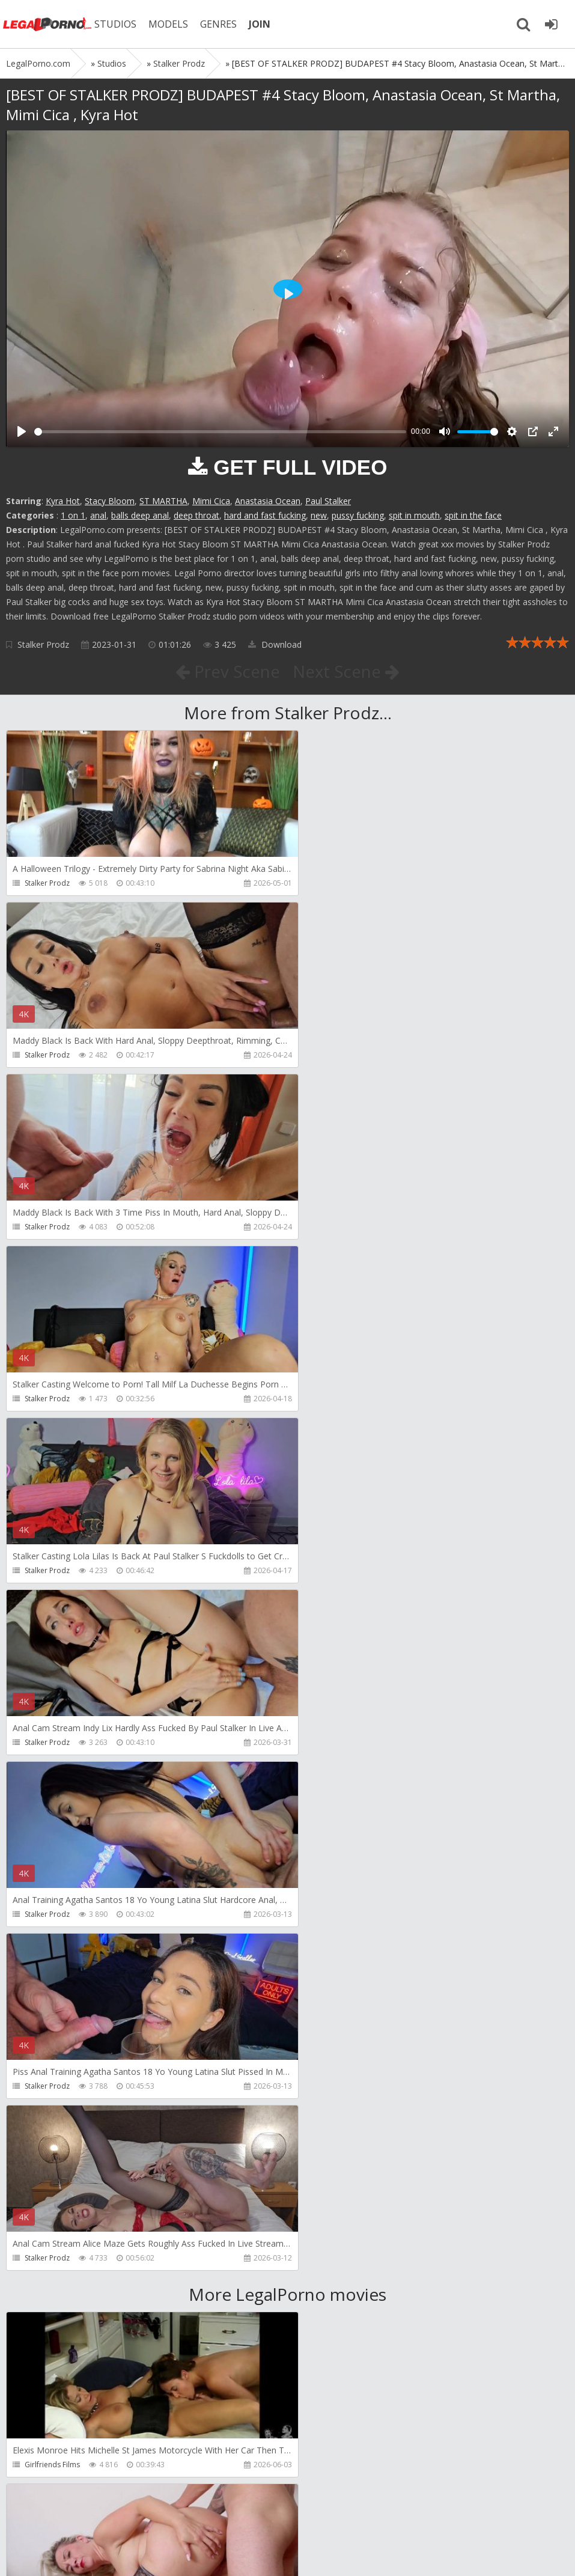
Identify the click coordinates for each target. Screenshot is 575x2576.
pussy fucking (358, 515)
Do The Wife (330, 1777)
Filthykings (42, 2121)
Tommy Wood (333, 1949)
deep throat (196, 515)
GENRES (220, 24)
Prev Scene (226, 671)
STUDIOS (117, 24)
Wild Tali (39, 2464)
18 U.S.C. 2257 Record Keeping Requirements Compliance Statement (389, 2555)
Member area (91, 2519)
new (319, 515)
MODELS (170, 24)
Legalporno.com (48, 24)
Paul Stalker (328, 501)
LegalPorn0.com (94, 2555)
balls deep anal (140, 515)
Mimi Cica (211, 501)
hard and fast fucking (265, 515)
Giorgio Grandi (50, 2293)
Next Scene (346, 671)
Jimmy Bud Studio (339, 2293)
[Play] (21, 431)
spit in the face (473, 515)
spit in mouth (414, 515)
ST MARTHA (163, 501)
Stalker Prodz (43, 644)
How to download (177, 2519)
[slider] (220, 431)
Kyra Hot (63, 501)
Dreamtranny (47, 1949)
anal (98, 515)
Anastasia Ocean (267, 501)
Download (275, 644)
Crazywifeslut (331, 2121)
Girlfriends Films (52, 1777)
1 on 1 (73, 515)
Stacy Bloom (110, 501)
